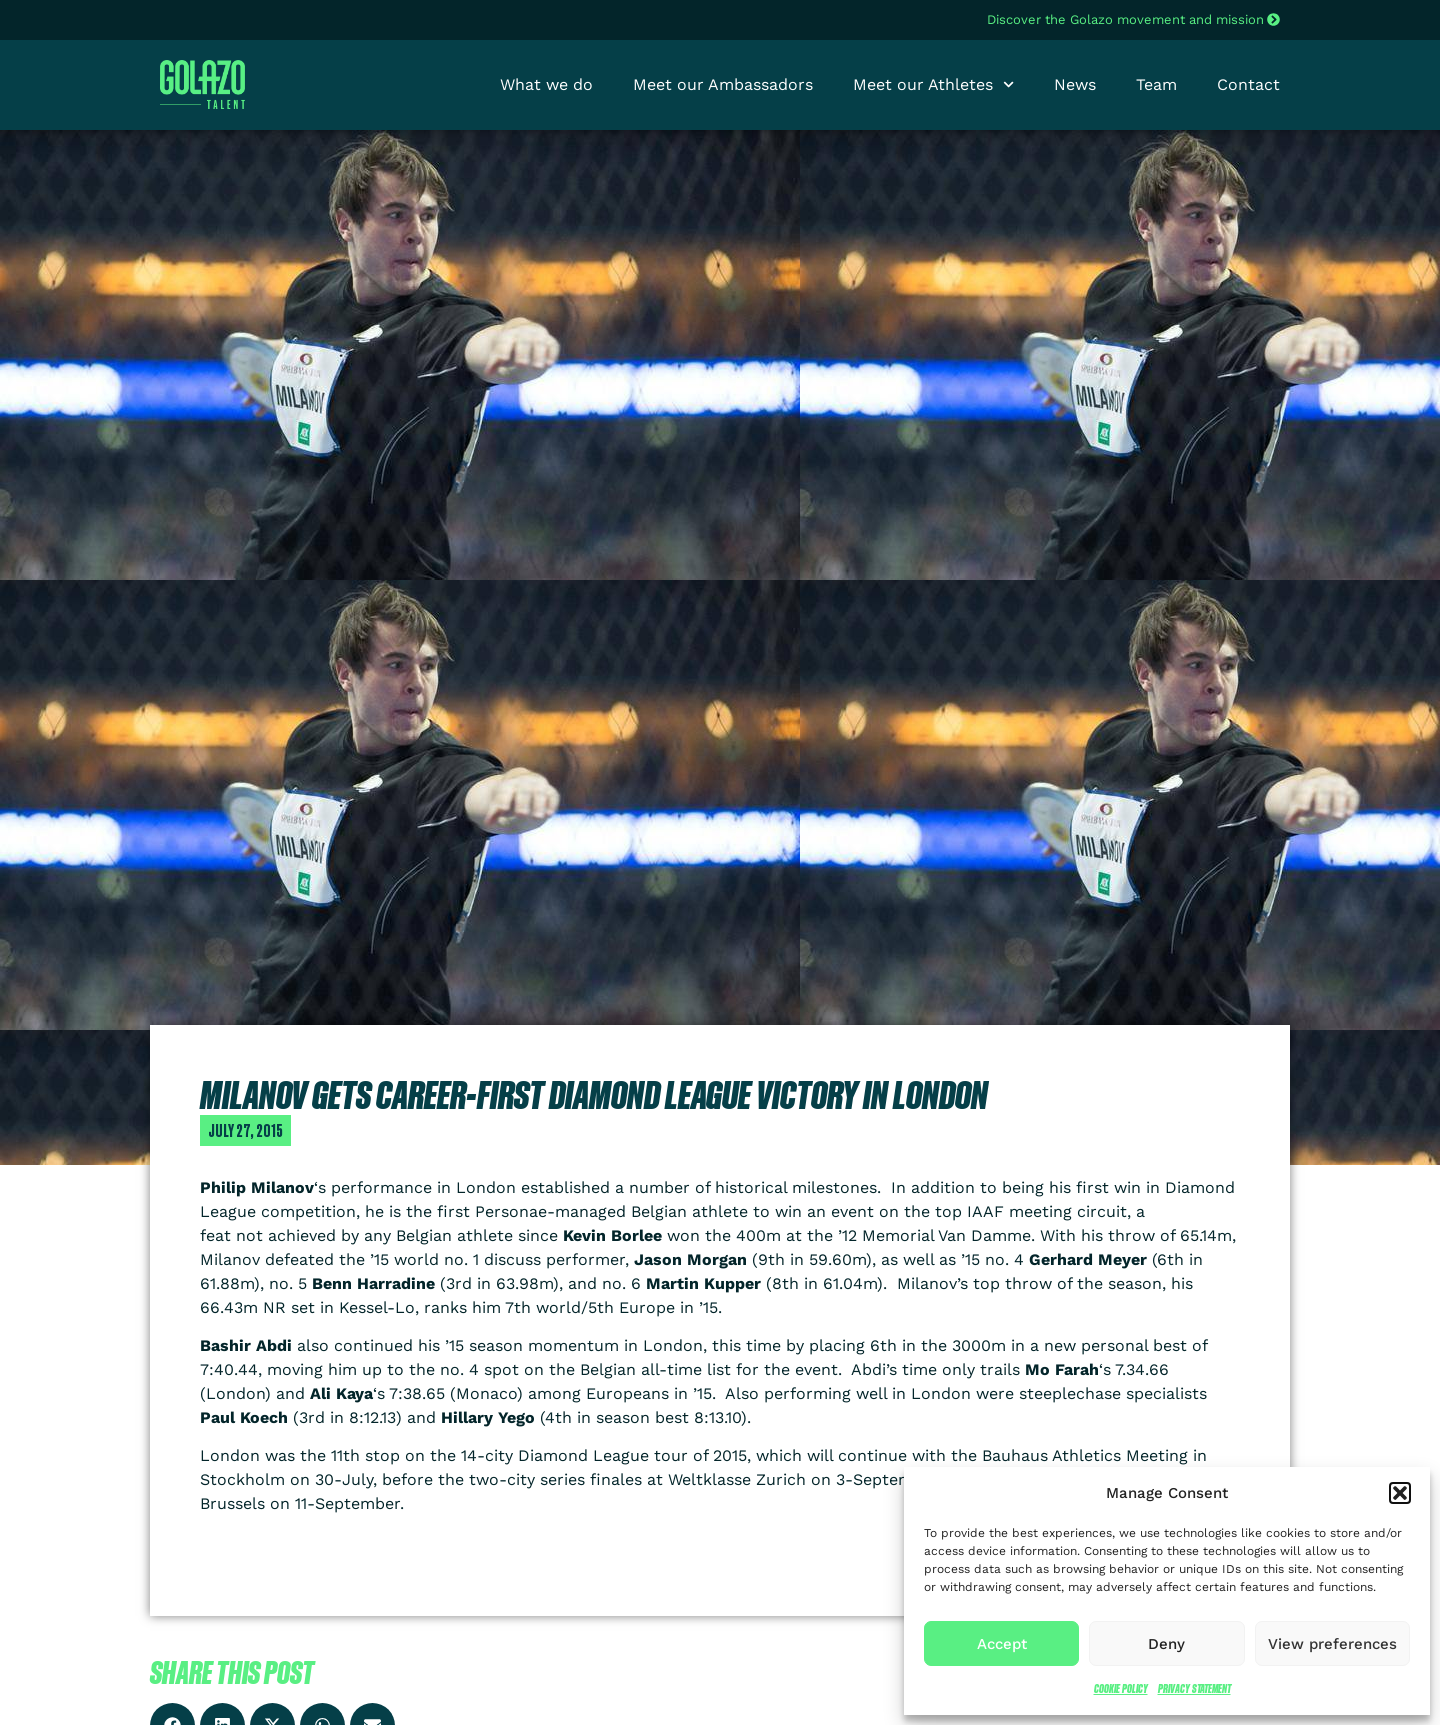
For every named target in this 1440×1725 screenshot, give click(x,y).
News (1075, 84)
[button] (1400, 1493)
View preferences (1332, 1644)
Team (1156, 84)
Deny (1166, 1644)
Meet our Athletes (933, 85)
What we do (546, 84)
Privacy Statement (1194, 1688)
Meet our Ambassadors (723, 84)
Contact (1248, 84)
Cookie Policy (1121, 1688)
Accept (1002, 1644)
